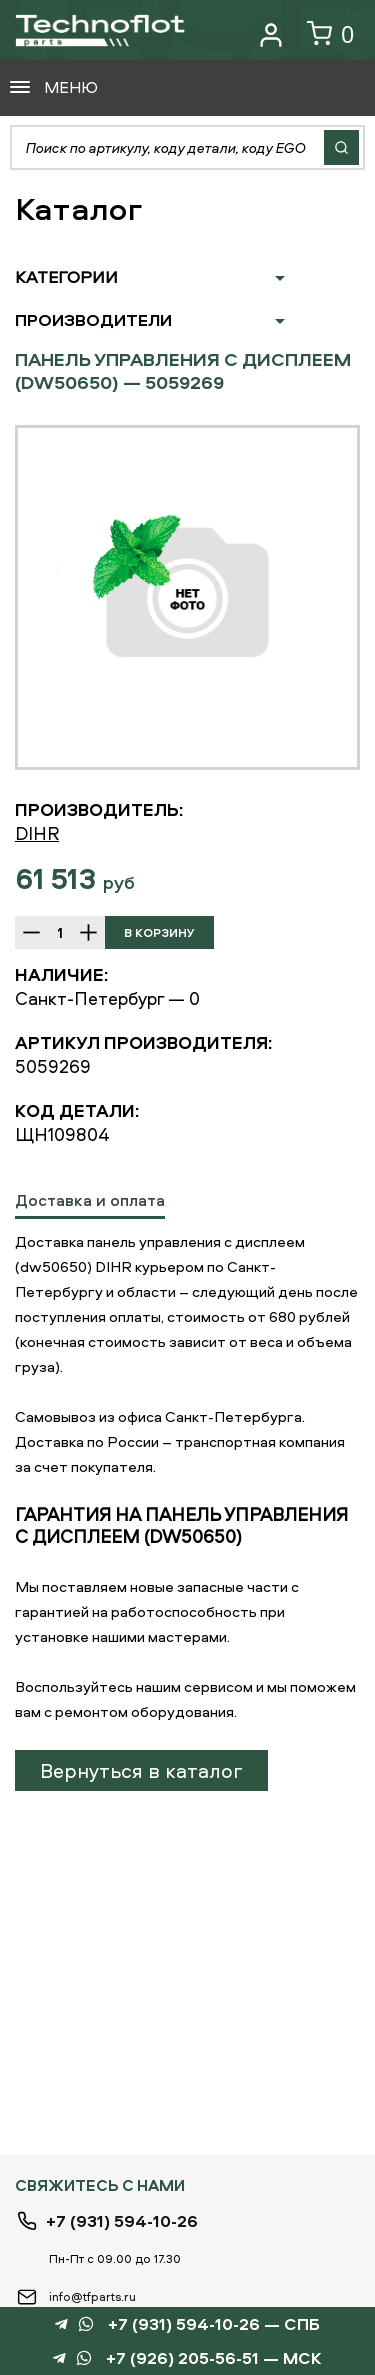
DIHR (37, 833)
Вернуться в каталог (141, 1770)
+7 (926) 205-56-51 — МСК (214, 2358)
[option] (187, 597)
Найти (341, 147)
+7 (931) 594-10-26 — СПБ (214, 2324)
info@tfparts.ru (92, 2296)
